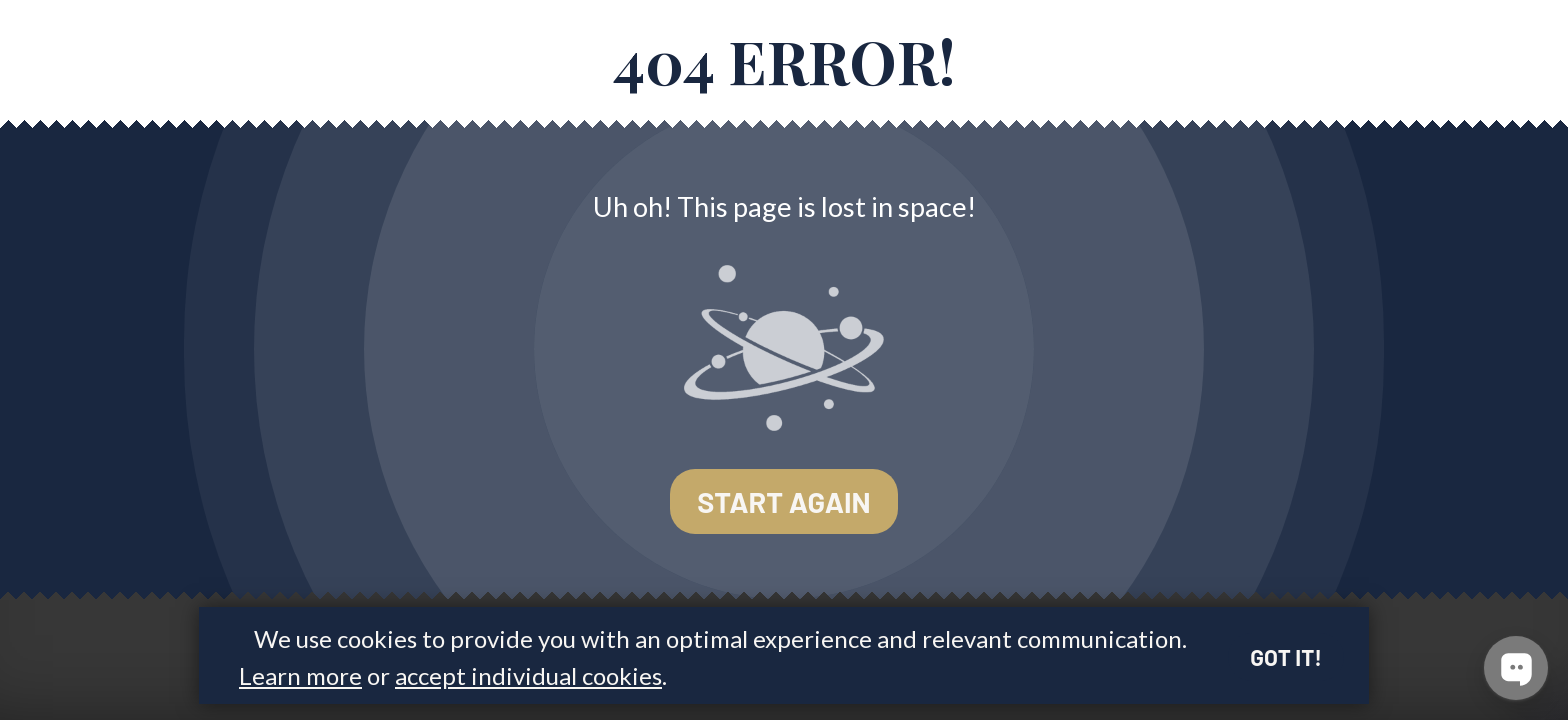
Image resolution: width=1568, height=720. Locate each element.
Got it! (1286, 657)
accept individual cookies (528, 675)
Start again (783, 501)
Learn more (300, 675)
